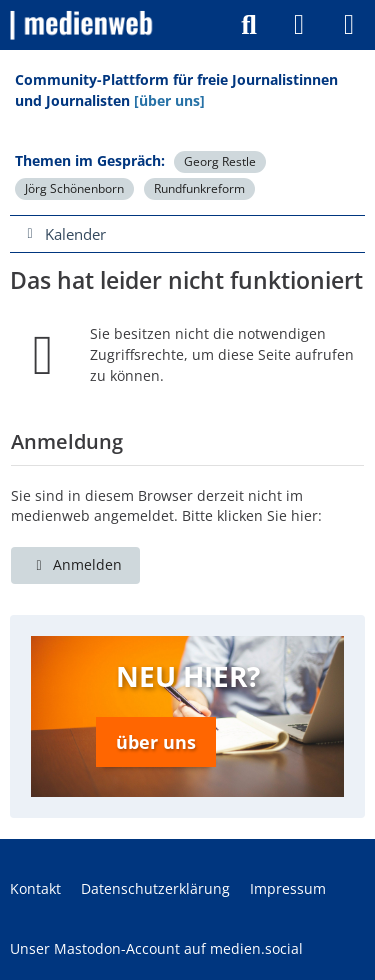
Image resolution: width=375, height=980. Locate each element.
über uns (156, 742)
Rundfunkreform (199, 188)
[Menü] (349, 25)
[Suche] (249, 25)
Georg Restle (220, 161)
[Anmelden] (299, 25)
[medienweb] (82, 25)
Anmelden (75, 564)
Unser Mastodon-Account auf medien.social (156, 948)
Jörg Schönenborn (74, 188)
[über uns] (169, 100)
